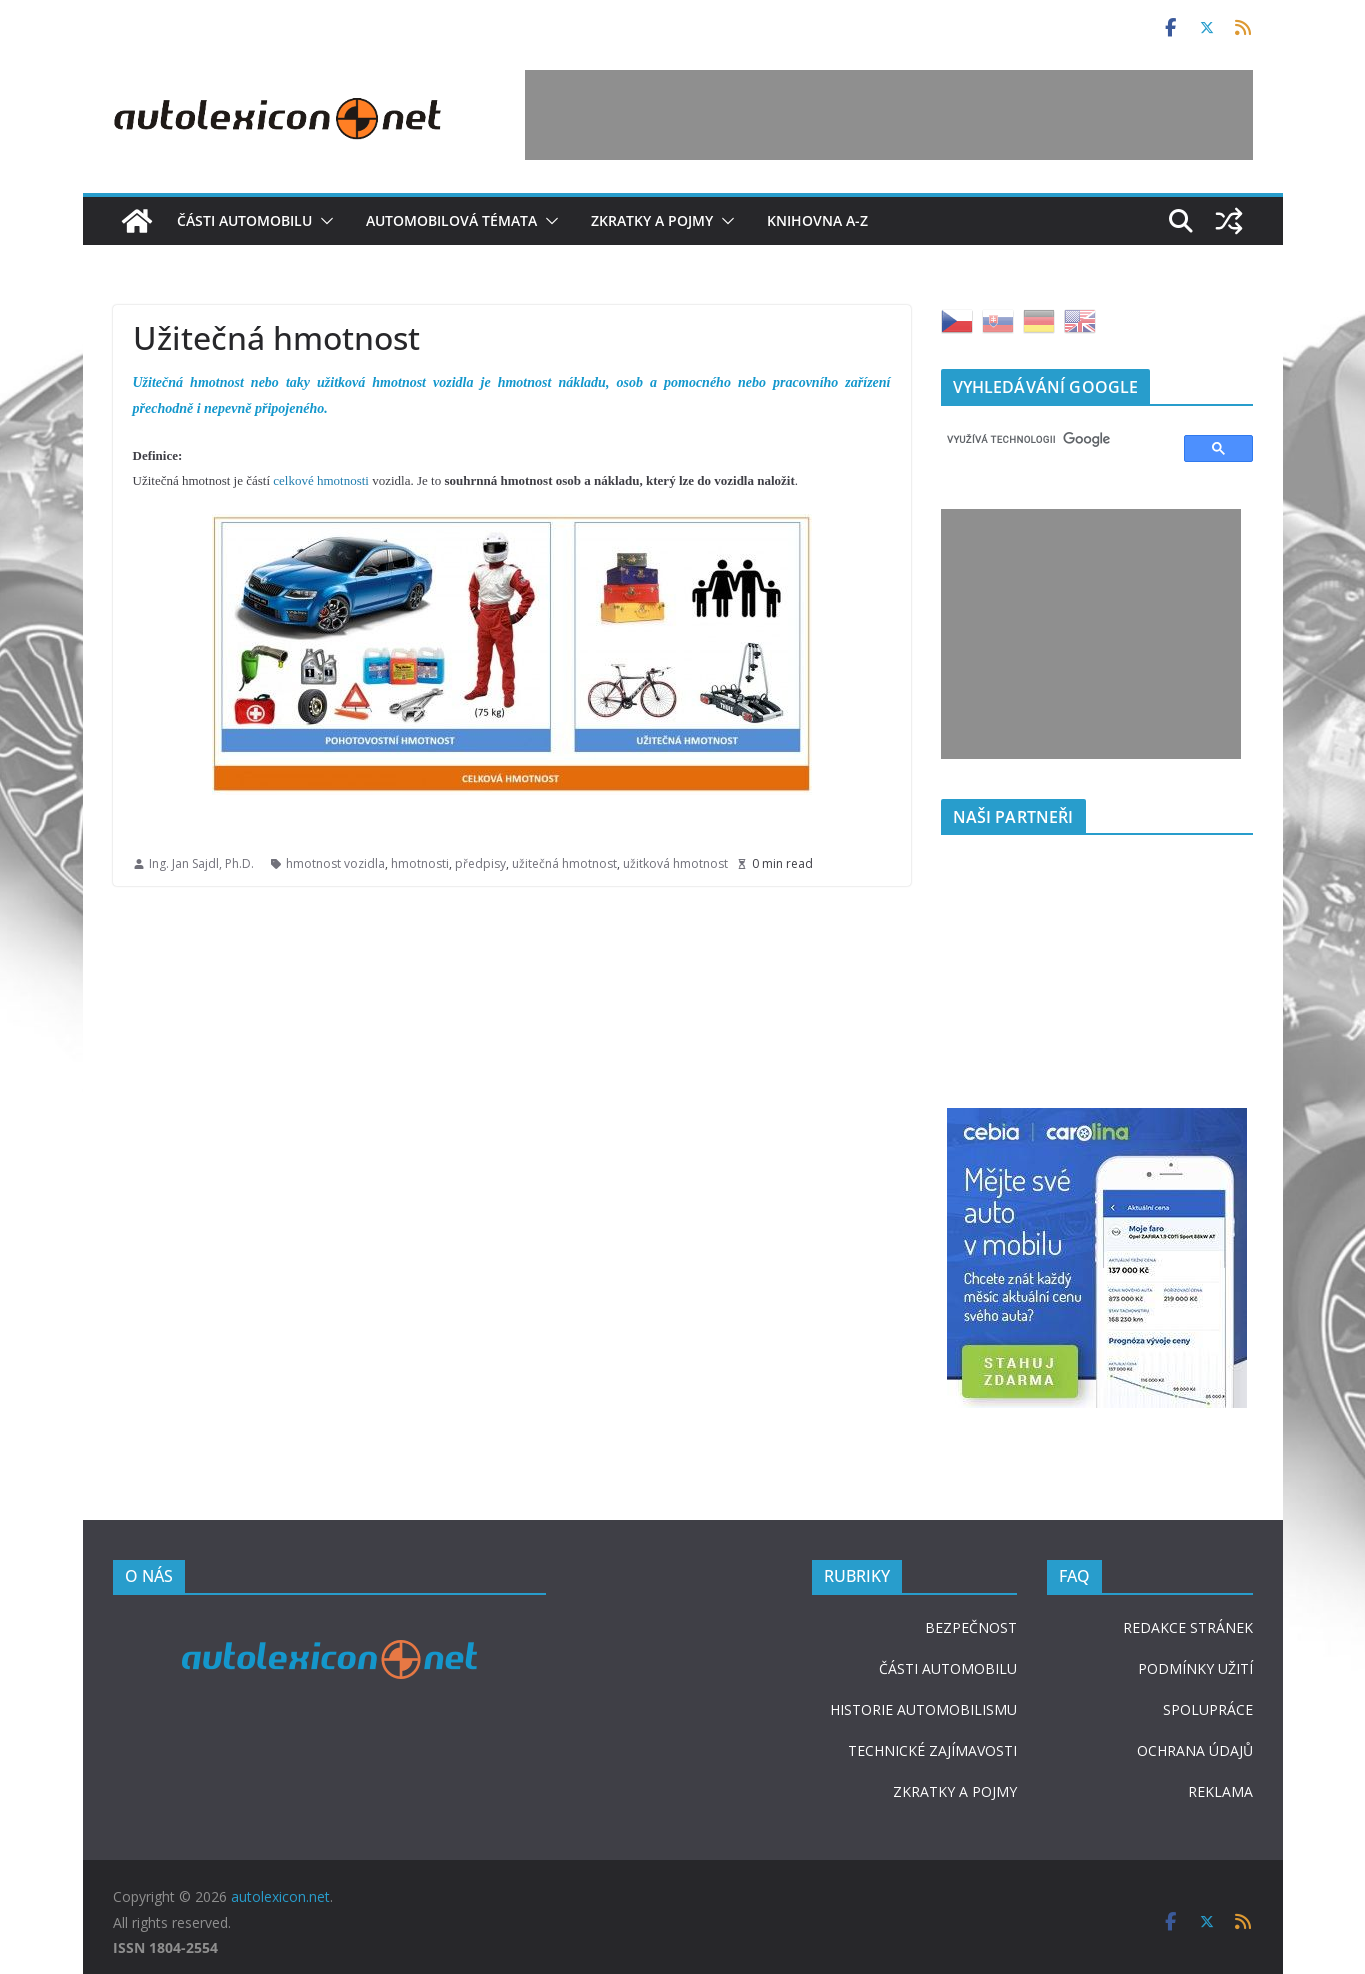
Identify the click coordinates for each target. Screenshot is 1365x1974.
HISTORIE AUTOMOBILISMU (923, 1709)
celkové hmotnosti (321, 480)
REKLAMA (1220, 1791)
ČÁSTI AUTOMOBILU (948, 1668)
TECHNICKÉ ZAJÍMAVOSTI (932, 1750)
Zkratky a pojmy (652, 220)
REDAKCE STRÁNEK (1188, 1627)
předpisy (480, 863)
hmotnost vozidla (335, 863)
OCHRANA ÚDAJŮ (1195, 1750)
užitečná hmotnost (564, 863)
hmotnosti (420, 863)
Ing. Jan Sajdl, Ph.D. (201, 863)
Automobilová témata (451, 220)
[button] (323, 221)
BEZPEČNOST (971, 1627)
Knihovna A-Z (817, 220)
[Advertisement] (889, 115)
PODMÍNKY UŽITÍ (1195, 1668)
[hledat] (1053, 440)
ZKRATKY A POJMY (955, 1791)
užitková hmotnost (675, 863)
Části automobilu (244, 220)
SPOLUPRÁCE (1208, 1709)
